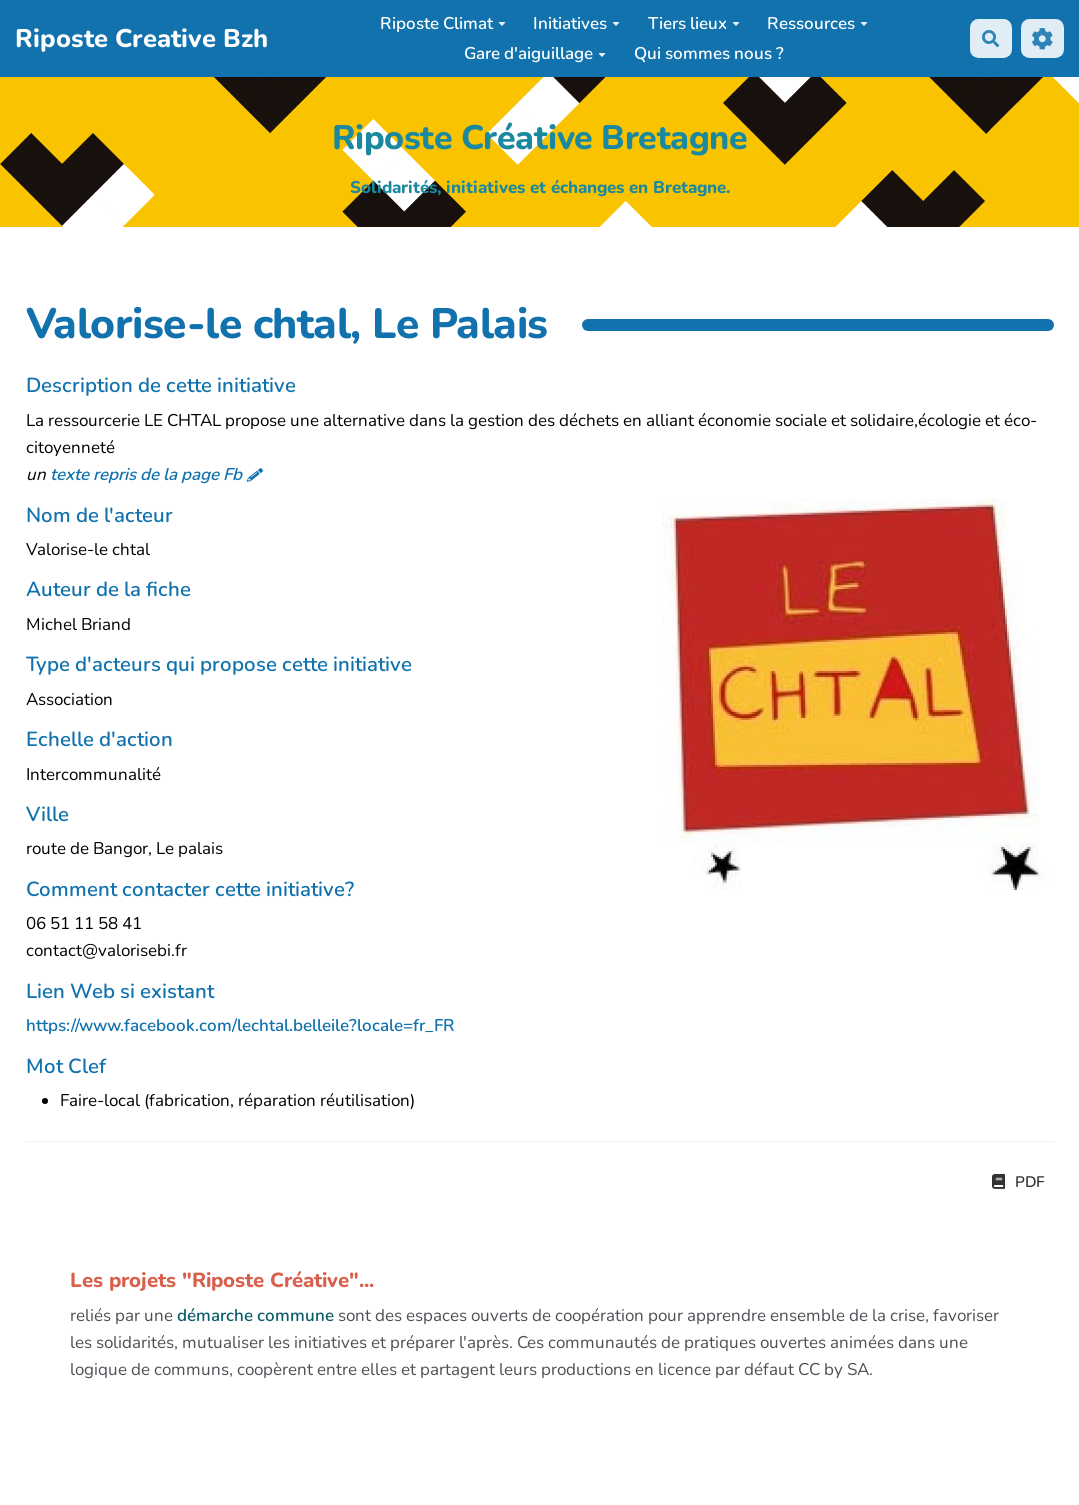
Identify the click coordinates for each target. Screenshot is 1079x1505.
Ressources (817, 23)
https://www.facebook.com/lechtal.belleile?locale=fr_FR (240, 1025)
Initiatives (576, 23)
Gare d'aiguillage (535, 53)
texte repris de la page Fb (146, 474)
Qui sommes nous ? (709, 53)
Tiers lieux (694, 23)
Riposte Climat (443, 23)
